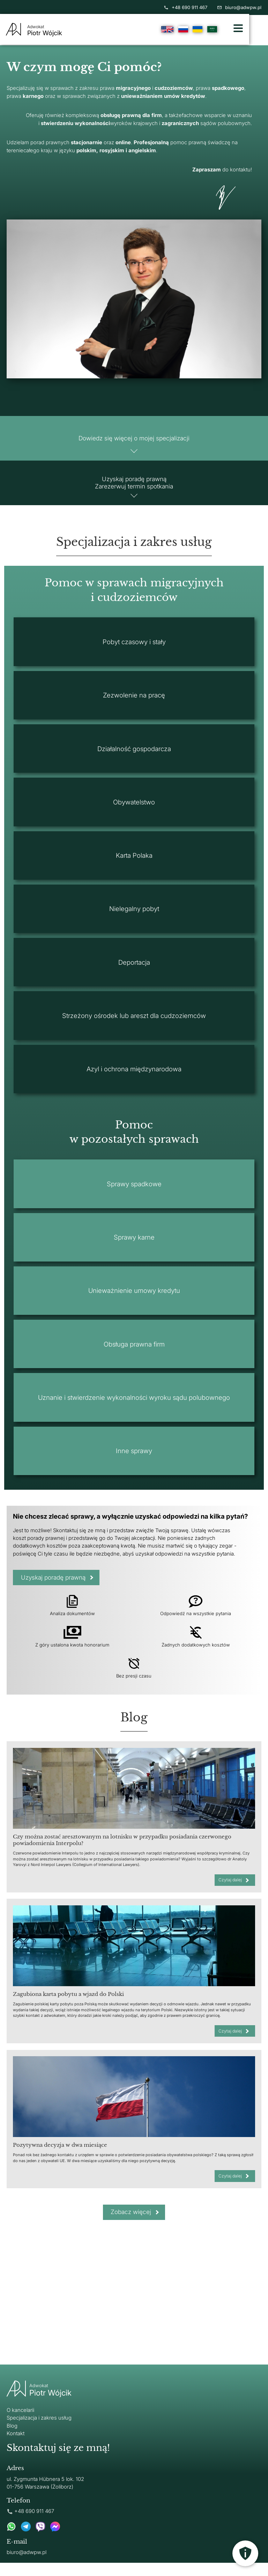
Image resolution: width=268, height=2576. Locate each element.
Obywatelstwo (134, 811)
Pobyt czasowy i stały (134, 651)
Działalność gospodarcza (134, 758)
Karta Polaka (134, 864)
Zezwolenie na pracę (134, 704)
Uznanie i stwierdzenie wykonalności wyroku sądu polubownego (134, 1406)
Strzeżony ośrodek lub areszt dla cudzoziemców (134, 1024)
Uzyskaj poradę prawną (56, 1587)
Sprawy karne (134, 1246)
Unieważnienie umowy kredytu (134, 1299)
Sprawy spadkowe (134, 1193)
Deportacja (134, 971)
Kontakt (15, 2447)
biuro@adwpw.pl (239, 7)
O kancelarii (20, 2423)
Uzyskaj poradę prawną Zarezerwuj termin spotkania (134, 487)
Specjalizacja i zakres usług (39, 2431)
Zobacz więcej (130, 2225)
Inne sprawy (134, 1460)
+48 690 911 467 (185, 7)
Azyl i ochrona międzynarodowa (134, 1078)
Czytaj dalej (229, 1890)
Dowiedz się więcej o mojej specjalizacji (134, 440)
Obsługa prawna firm (134, 1353)
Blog (12, 2439)
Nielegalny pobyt (134, 917)
